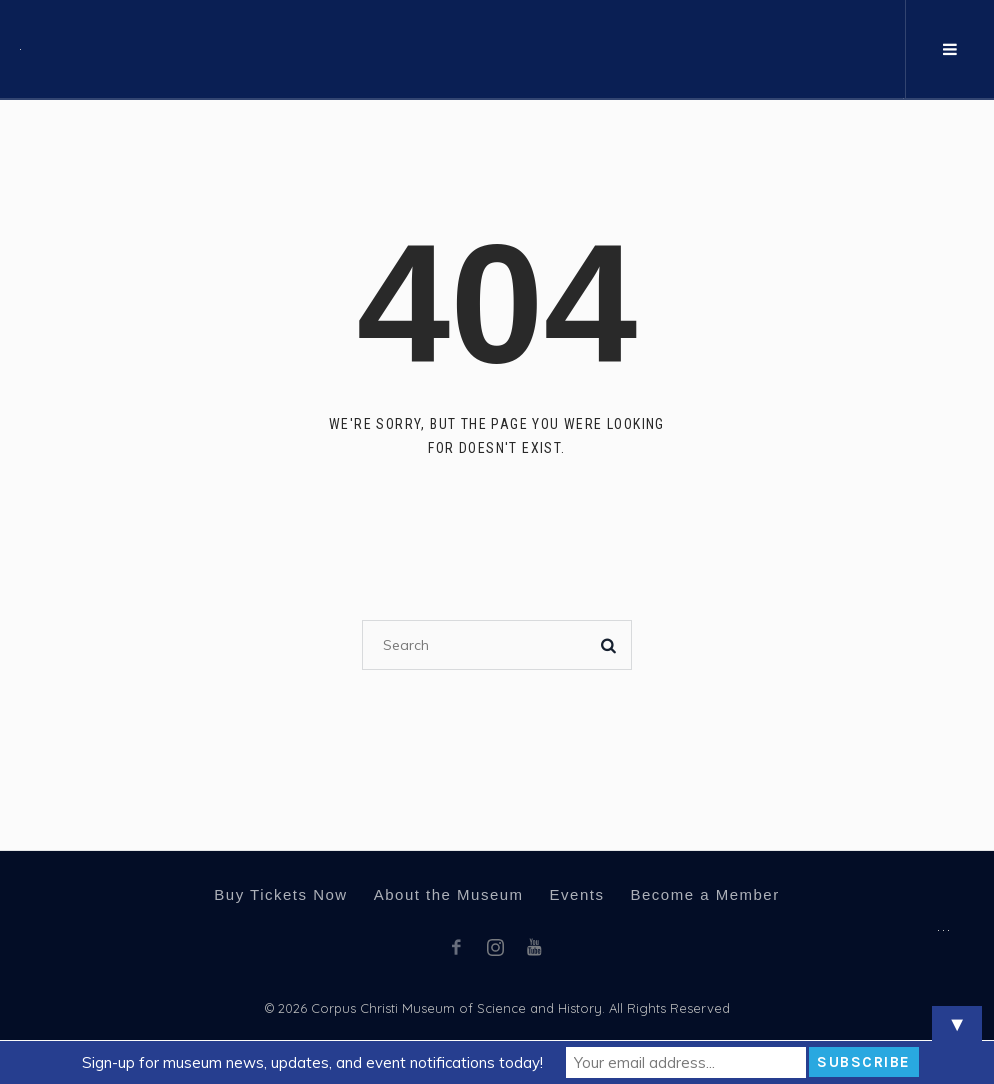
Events (577, 894)
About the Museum (449, 894)
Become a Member (704, 894)
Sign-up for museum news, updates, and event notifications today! (312, 1062)
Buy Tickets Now (280, 894)
